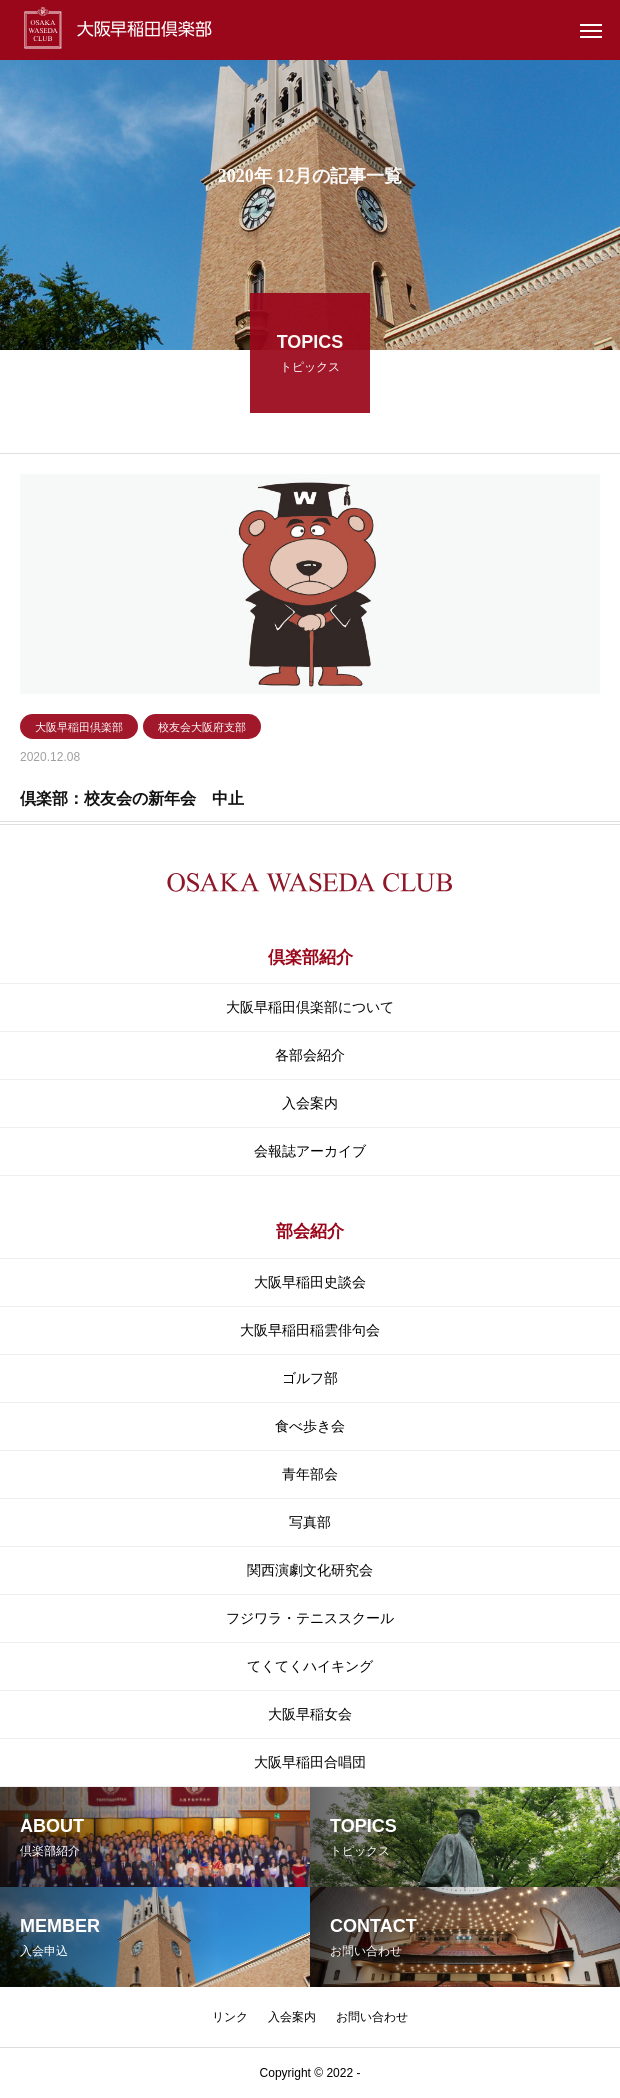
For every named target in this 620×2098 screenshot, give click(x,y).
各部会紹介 (310, 1055)
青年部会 (310, 1474)
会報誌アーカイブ (310, 1151)
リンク (230, 2017)
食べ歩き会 (310, 1426)
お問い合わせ (372, 2017)
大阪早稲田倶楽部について (310, 1007)
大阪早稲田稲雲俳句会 (310, 1330)
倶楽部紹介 (310, 957)
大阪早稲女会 (310, 1714)
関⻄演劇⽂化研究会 (310, 1570)
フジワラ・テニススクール (310, 1618)
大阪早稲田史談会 (310, 1282)
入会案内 (310, 1103)
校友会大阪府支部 (202, 730)
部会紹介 (310, 1231)
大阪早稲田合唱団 (310, 1762)
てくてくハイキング (310, 1666)
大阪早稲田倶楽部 (79, 730)
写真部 (310, 1522)
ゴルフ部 (310, 1378)
